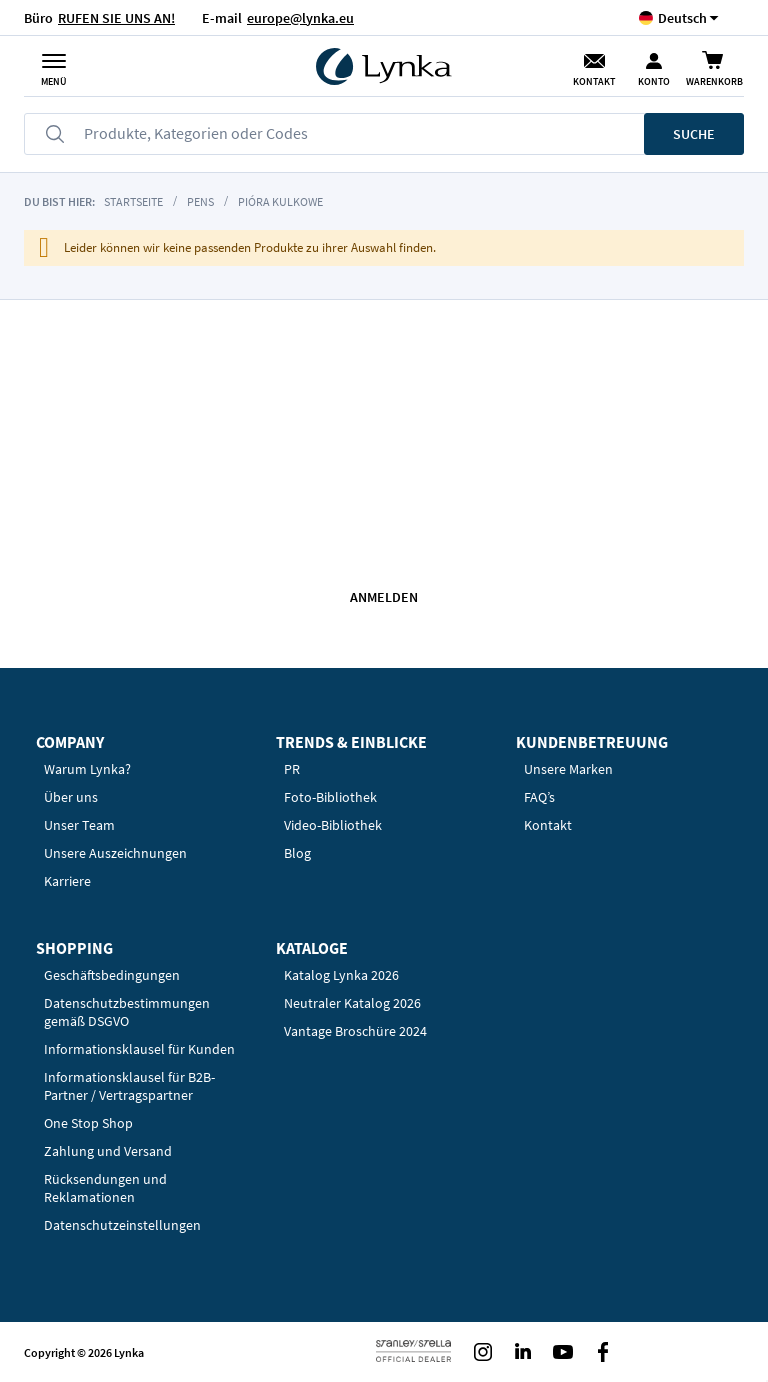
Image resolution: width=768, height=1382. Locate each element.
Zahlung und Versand (108, 1151)
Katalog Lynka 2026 (341, 975)
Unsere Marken (568, 769)
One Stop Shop (88, 1123)
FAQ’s (539, 797)
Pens (200, 201)
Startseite (133, 201)
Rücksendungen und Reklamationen (105, 1188)
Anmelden (384, 597)
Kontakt (594, 81)
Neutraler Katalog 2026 (352, 1003)
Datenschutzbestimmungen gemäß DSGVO (127, 1012)
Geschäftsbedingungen (112, 975)
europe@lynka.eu (300, 18)
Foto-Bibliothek (330, 797)
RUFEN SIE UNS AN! (116, 18)
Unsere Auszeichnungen (115, 853)
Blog (297, 853)
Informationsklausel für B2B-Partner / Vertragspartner (129, 1086)
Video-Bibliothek (333, 825)
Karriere (67, 881)
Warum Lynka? (87, 769)
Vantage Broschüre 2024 (355, 1031)
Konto (654, 81)
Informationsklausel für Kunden (139, 1049)
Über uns (71, 797)
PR (292, 769)
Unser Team (79, 825)
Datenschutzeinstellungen (122, 1225)
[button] (682, 17)
